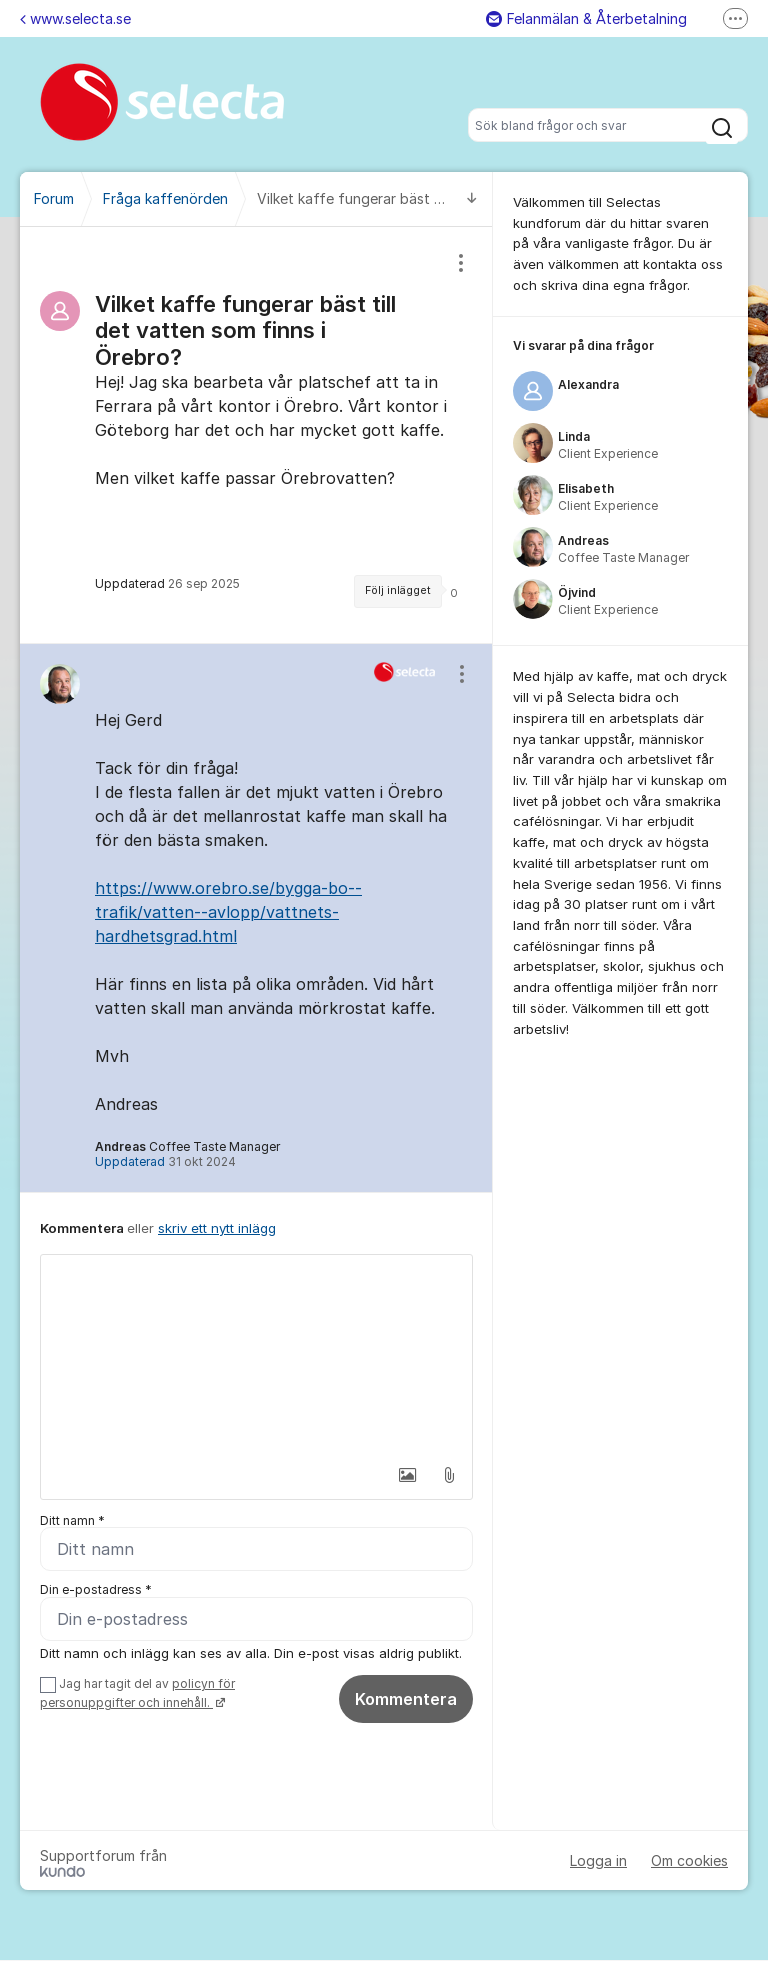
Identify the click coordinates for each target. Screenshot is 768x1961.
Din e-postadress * (96, 1590)
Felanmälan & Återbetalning (586, 18)
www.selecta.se (75, 18)
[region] (256, 435)
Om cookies (689, 1861)
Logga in (598, 1861)
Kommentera (406, 1700)
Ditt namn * (72, 1520)
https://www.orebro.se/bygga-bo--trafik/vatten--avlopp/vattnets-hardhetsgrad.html (228, 912)
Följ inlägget (398, 590)
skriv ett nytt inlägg (217, 1228)
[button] (407, 1475)
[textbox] (256, 1355)
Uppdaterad (165, 1161)
